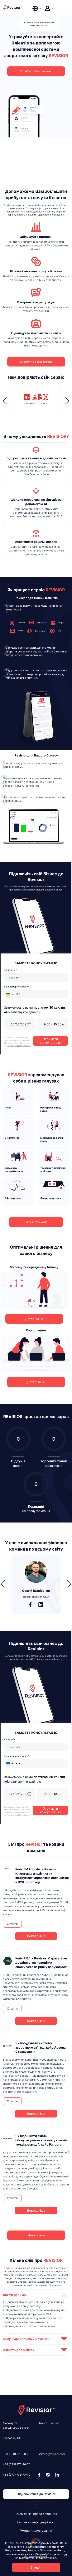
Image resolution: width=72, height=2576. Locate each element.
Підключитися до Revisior (36, 2494)
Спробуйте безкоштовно (36, 71)
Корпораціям (11, 2438)
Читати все (36, 2235)
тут (64, 2550)
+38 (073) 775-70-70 (16, 2474)
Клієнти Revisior (48, 2423)
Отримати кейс (36, 1222)
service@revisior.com (51, 2454)
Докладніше (36, 1936)
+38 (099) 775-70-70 (16, 2464)
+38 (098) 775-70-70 (16, 2454)
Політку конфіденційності (19, 1045)
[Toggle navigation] (65, 8)
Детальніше (34, 1319)
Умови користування (36, 2530)
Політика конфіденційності (36, 2522)
